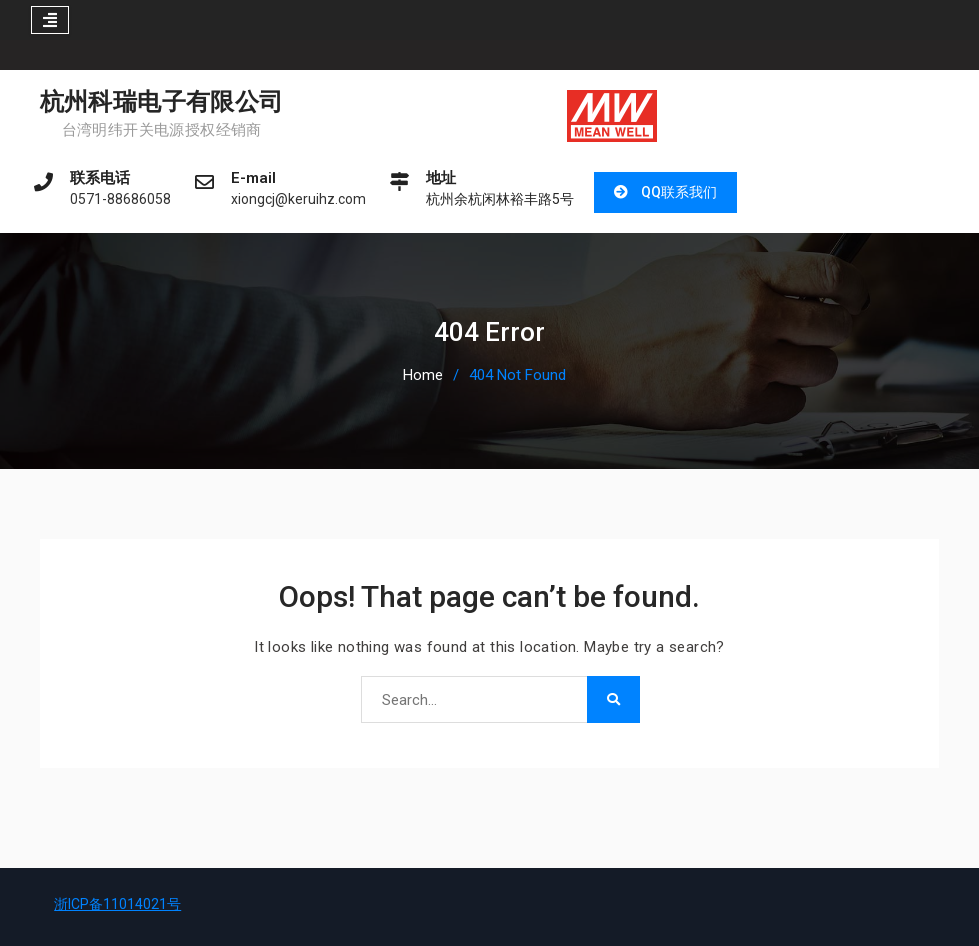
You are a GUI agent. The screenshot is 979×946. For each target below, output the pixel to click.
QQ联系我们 (679, 192)
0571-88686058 (120, 199)
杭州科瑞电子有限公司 (162, 102)
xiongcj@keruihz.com (298, 199)
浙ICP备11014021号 (117, 904)
